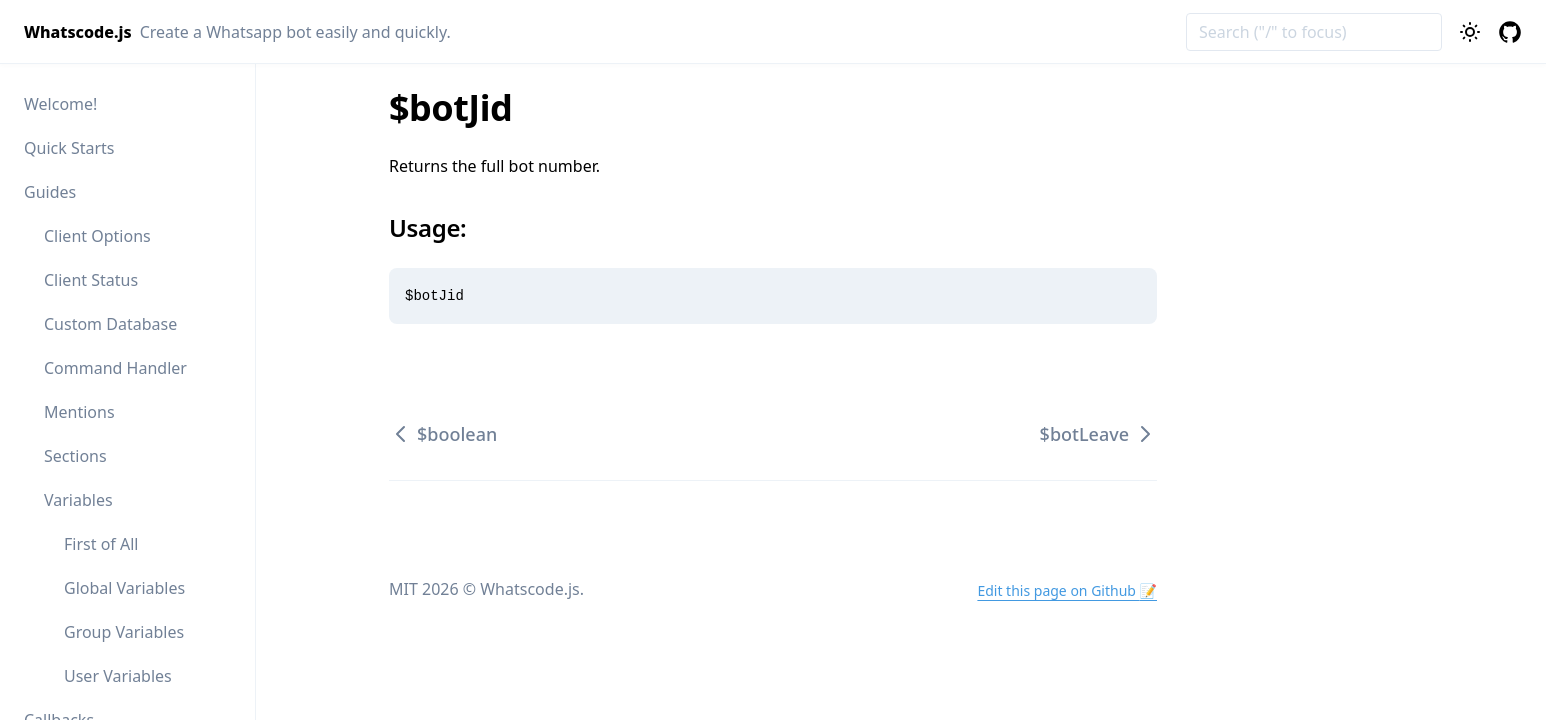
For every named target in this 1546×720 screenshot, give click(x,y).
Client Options (97, 236)
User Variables (118, 676)
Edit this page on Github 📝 (1067, 590)
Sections (75, 456)
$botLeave (1098, 434)
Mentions (79, 412)
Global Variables (124, 588)
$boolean (443, 434)
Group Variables (124, 632)
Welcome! (60, 104)
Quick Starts (69, 148)
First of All (101, 544)
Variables (78, 500)
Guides (50, 192)
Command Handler (115, 368)
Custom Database (110, 324)
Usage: (439, 227)
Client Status (91, 280)
